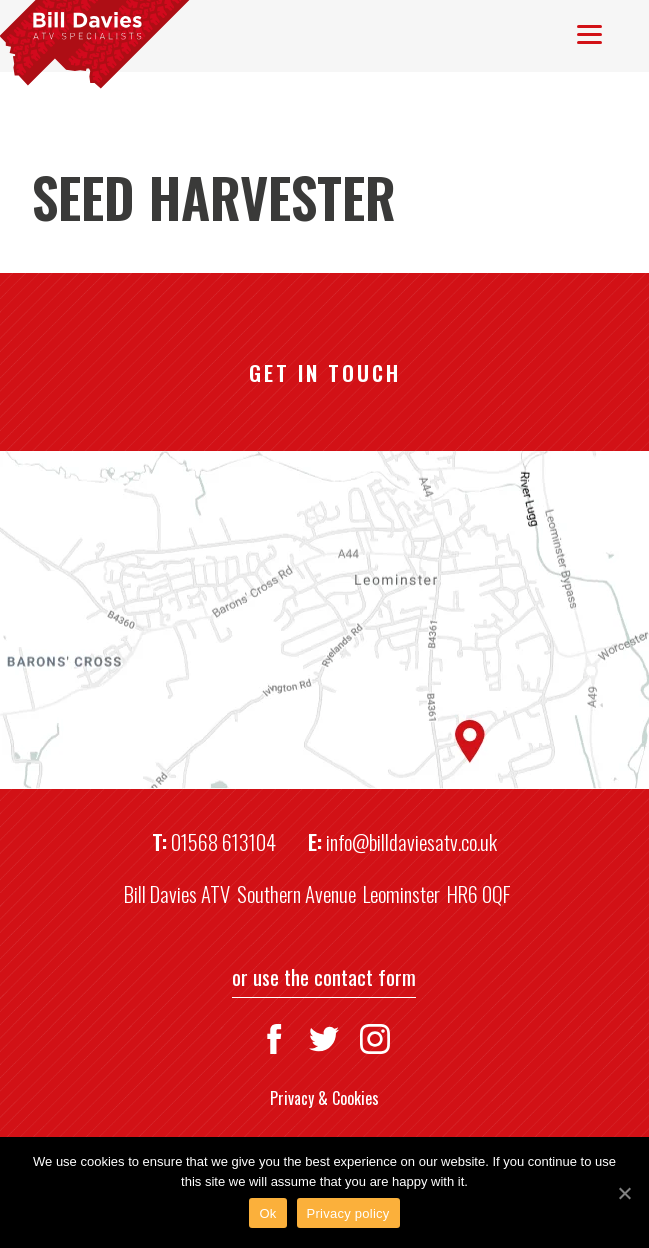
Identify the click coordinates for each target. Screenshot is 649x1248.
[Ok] (624, 1193)
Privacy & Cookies (324, 1098)
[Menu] (589, 32)
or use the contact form (324, 976)
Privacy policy (348, 1213)
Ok (267, 1213)
